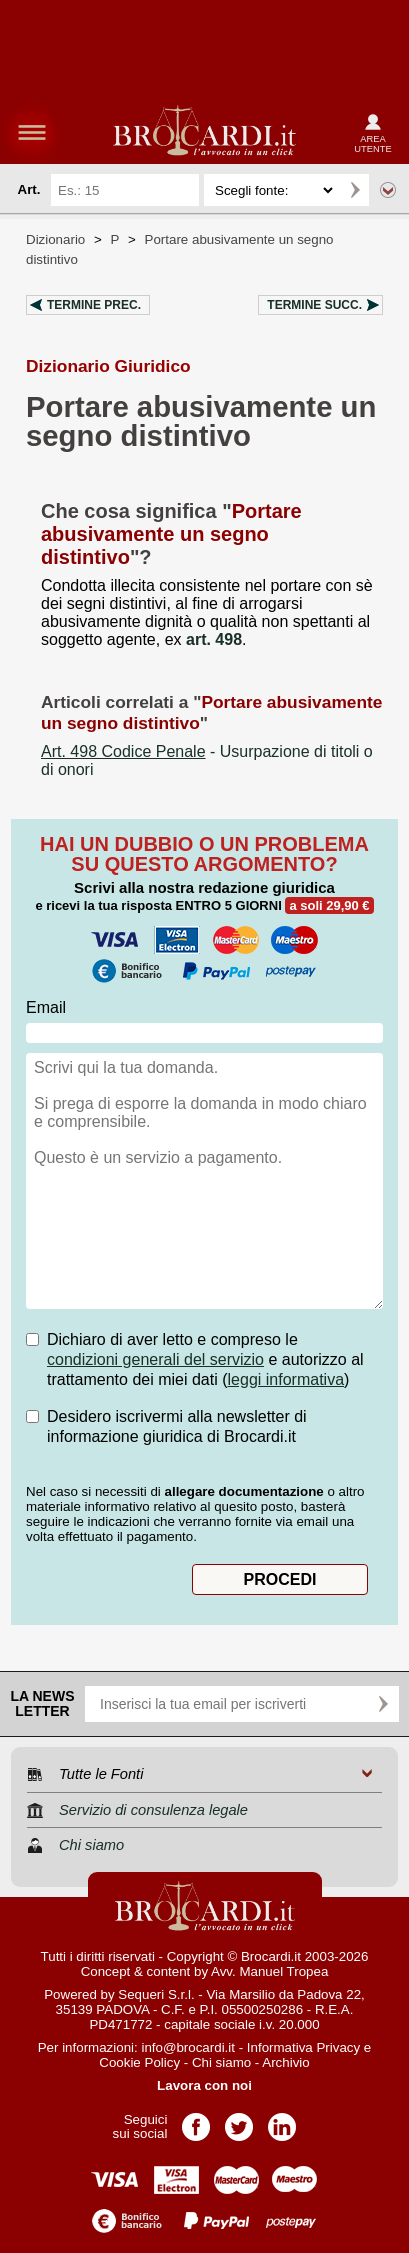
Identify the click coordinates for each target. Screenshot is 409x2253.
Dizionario (55, 239)
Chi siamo (221, 2062)
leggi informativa (286, 1379)
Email (46, 1007)
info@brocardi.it (188, 2047)
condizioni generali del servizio (155, 1359)
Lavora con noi (204, 2085)
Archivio (285, 2062)
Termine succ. (314, 305)
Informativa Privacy (303, 2047)
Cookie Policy (139, 2062)
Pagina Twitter (239, 2120)
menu (32, 132)
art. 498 (214, 639)
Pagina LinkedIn (282, 2120)
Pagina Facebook (196, 2120)
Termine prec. (94, 305)
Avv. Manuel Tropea (269, 1971)
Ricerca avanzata (388, 190)
